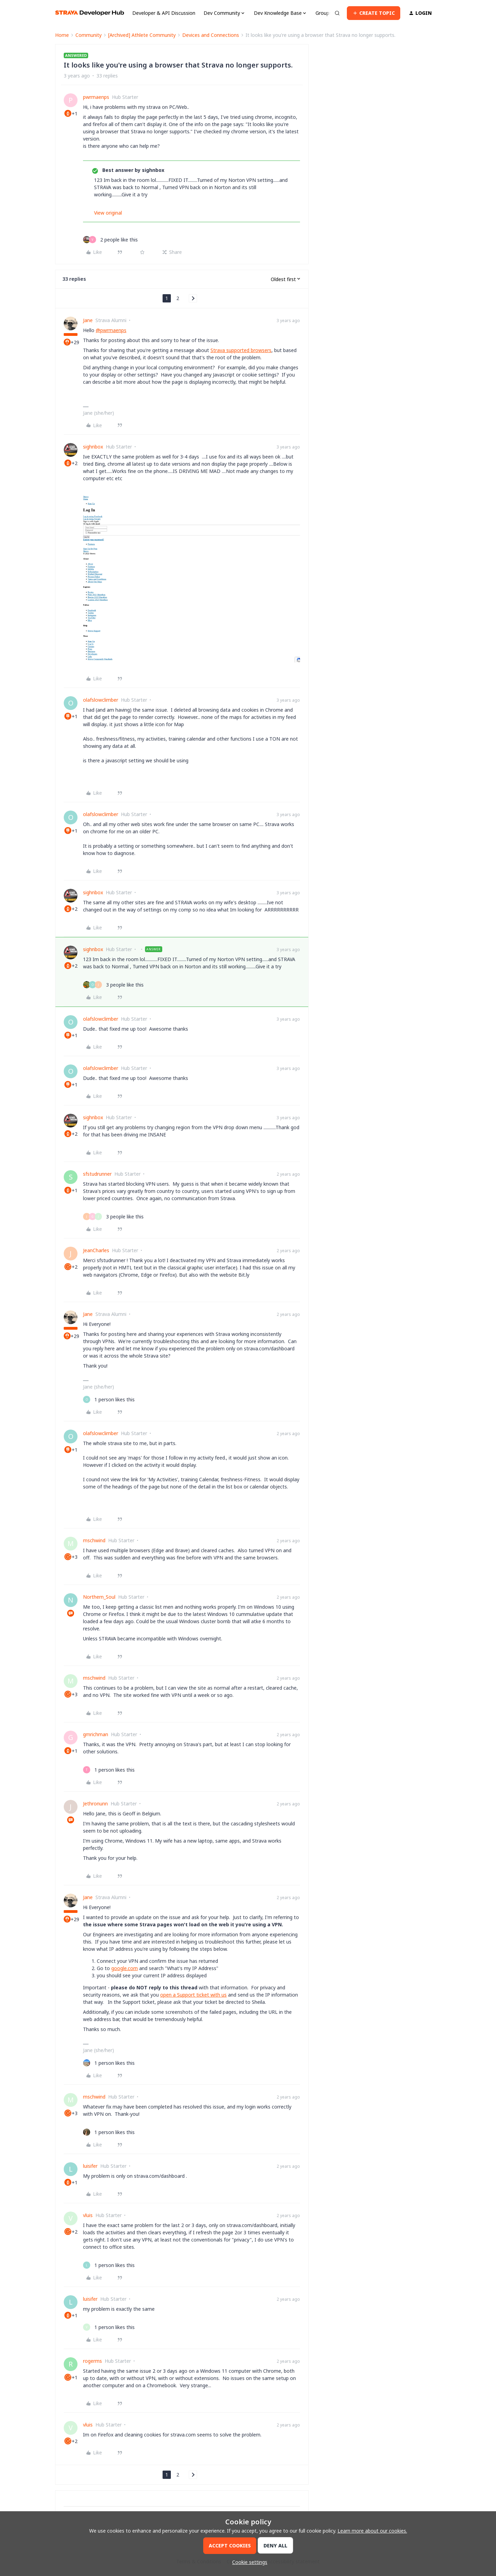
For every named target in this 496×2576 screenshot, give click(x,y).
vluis (88, 2215)
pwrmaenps (96, 97)
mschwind (94, 1540)
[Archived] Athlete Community (142, 35)
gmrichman (95, 1734)
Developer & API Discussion (163, 13)
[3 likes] (113, 984)
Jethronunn (95, 1803)
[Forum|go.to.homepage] (89, 13)
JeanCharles (96, 1250)
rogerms (92, 2361)
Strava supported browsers (240, 350)
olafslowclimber (100, 700)
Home (62, 35)
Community (88, 35)
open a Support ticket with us (193, 1994)
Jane (88, 320)
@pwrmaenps (111, 330)
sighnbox (93, 446)
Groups (324, 13)
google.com (124, 1968)
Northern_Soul (99, 1597)
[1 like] (109, 1399)
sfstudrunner (97, 1174)
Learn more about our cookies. (372, 2530)
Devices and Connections (210, 35)
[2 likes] (110, 239)
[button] (373, 13)
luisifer (90, 2166)
